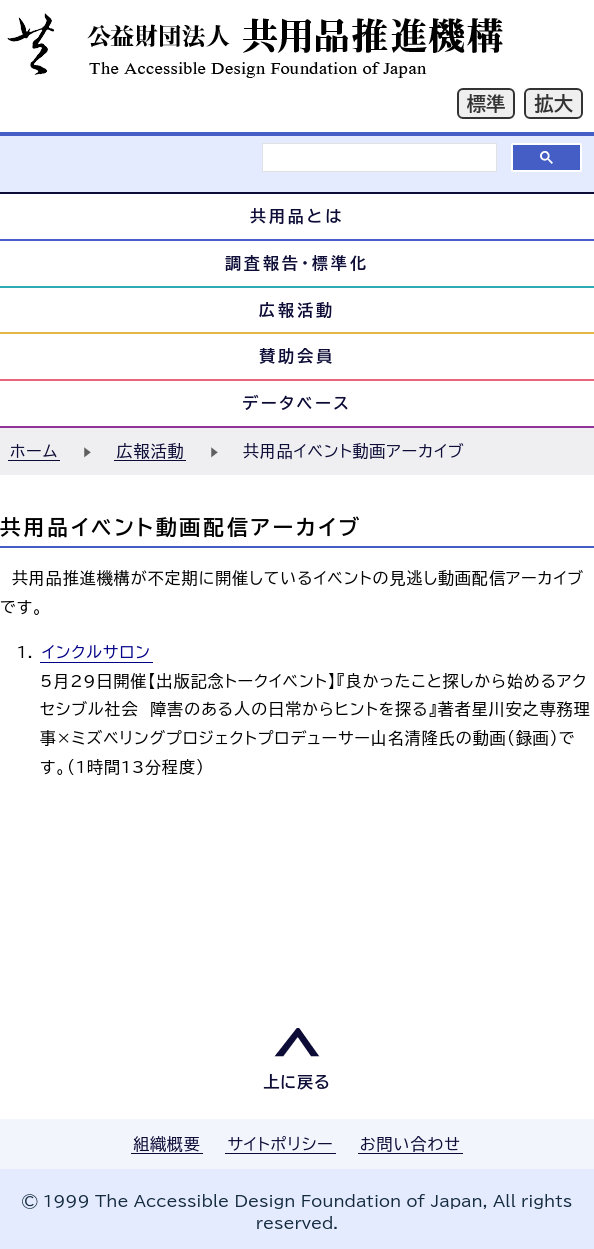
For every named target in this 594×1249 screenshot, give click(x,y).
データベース (297, 403)
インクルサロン (96, 652)
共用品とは (297, 216)
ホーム (34, 451)
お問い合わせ (410, 1144)
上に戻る (297, 1082)
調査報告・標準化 (297, 263)
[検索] (379, 157)
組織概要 (167, 1144)
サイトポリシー (280, 1144)
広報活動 (297, 310)
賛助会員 (297, 356)
